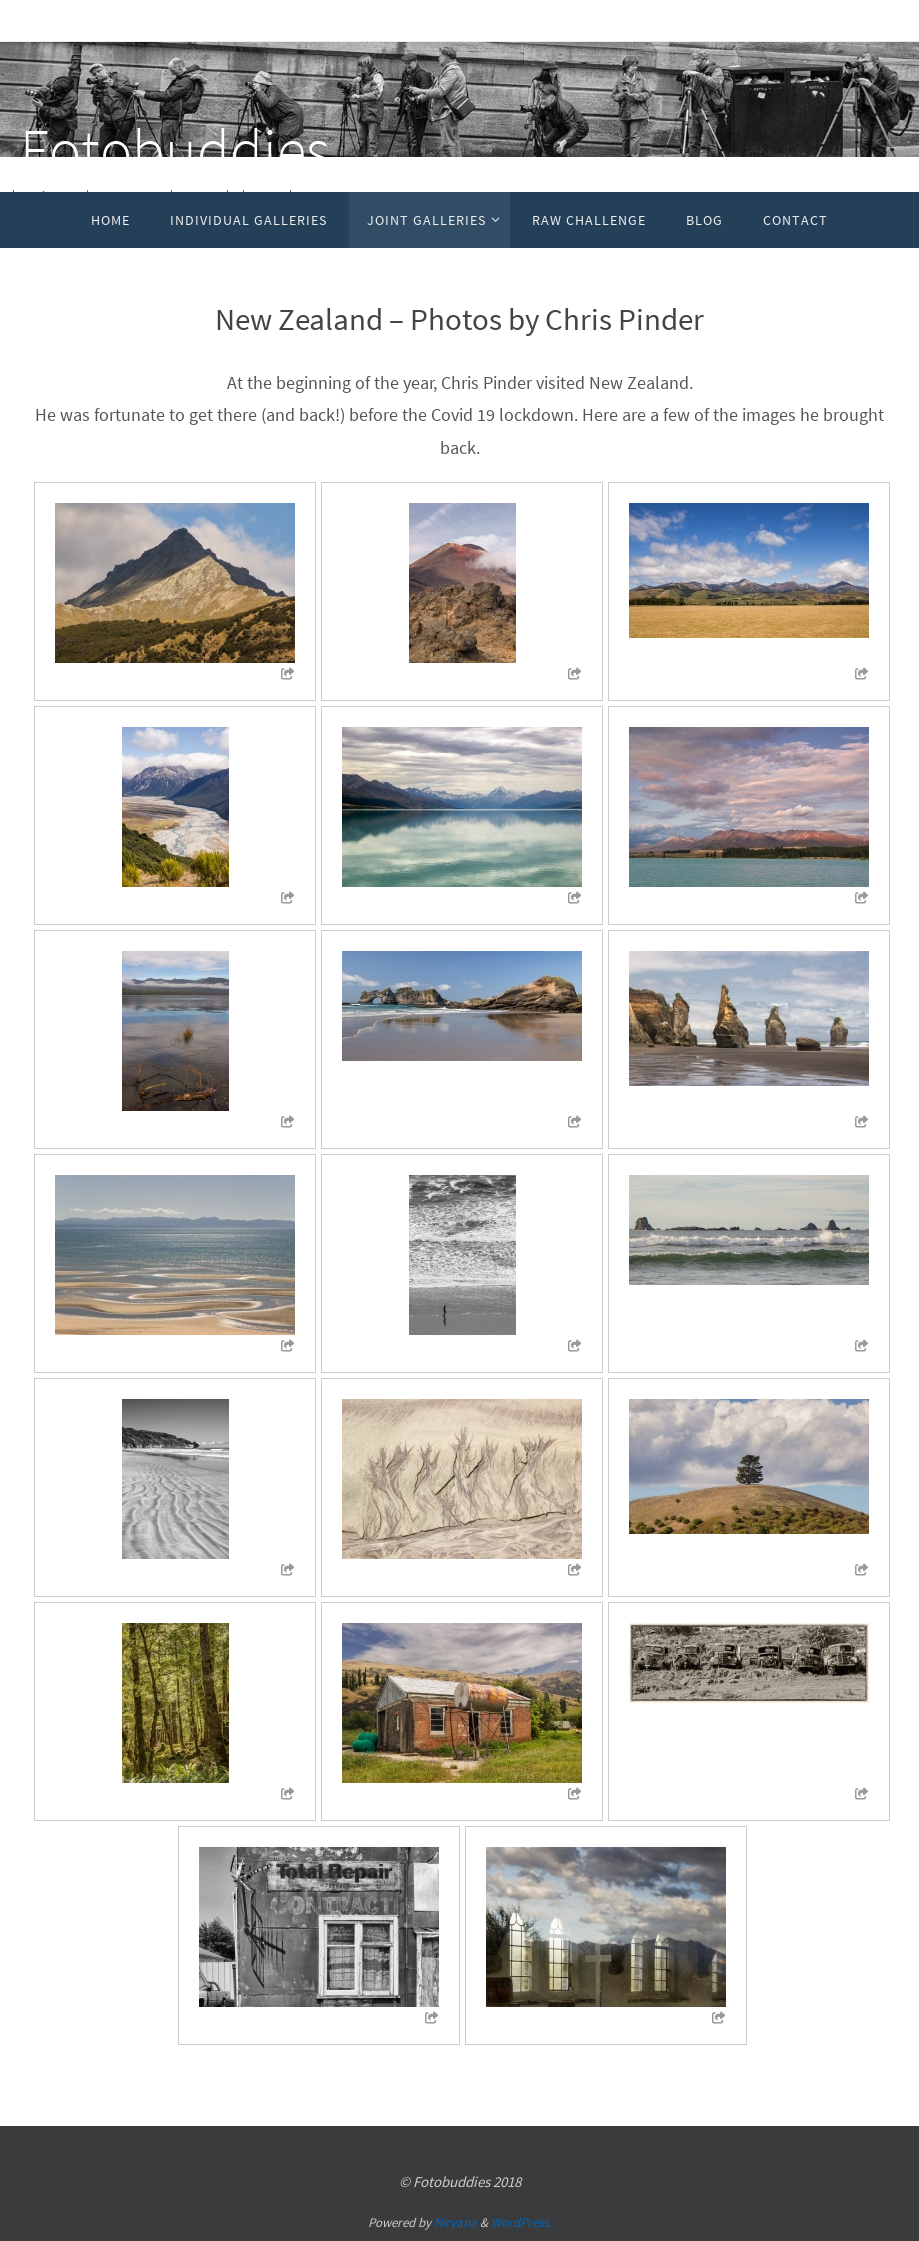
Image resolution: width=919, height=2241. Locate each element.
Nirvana (455, 2222)
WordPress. (521, 2222)
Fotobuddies (175, 147)
